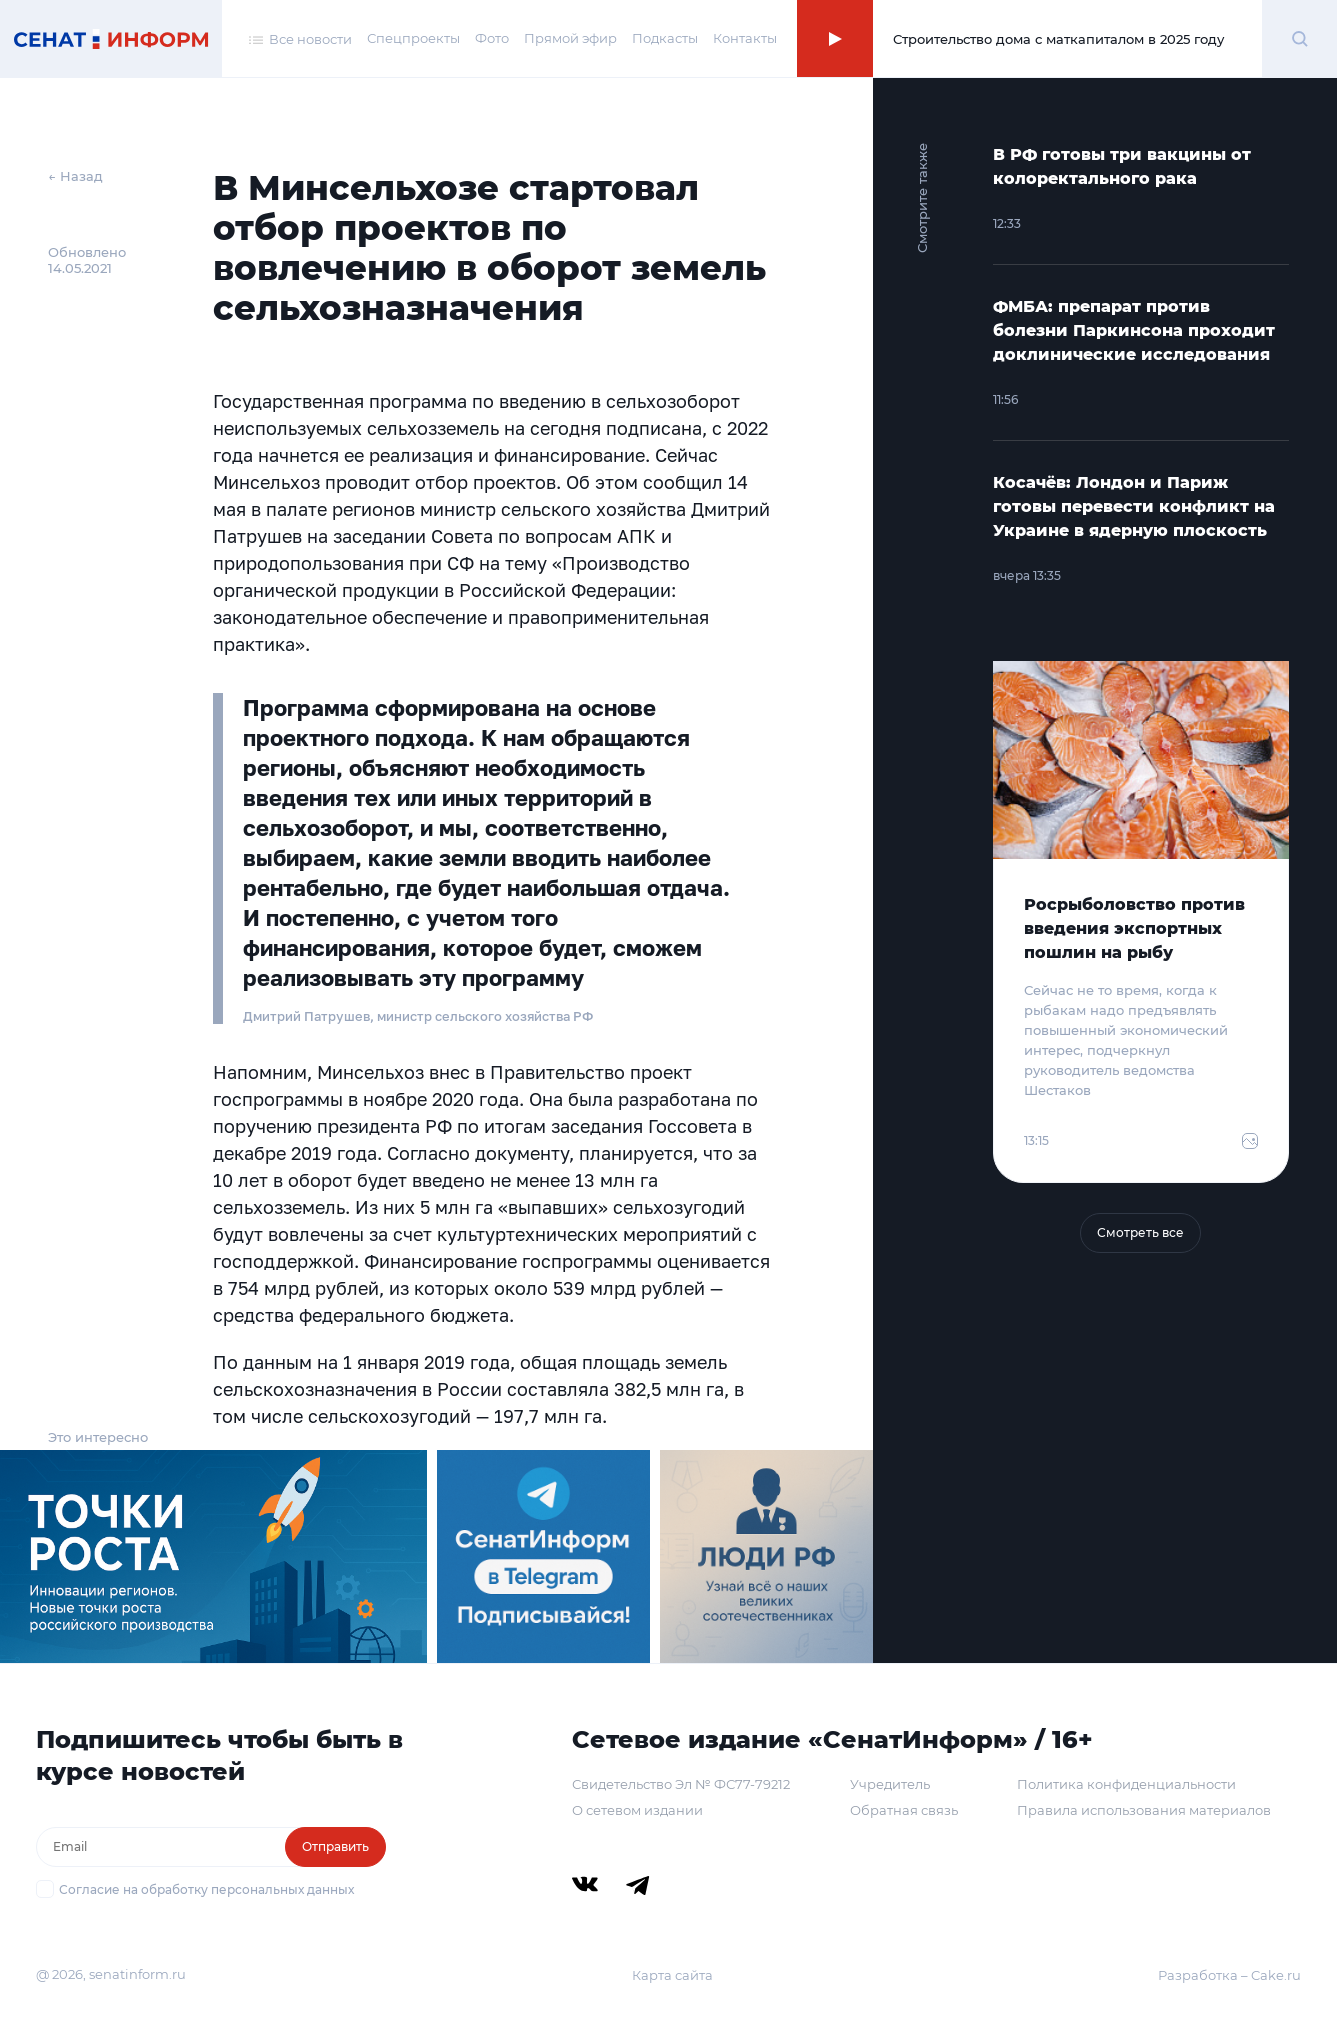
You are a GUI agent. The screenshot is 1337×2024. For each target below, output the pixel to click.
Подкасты (665, 38)
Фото (492, 38)
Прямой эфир (570, 38)
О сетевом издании (637, 1810)
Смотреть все (1140, 1232)
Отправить (335, 1846)
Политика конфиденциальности (1126, 1784)
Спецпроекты (413, 38)
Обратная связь (904, 1810)
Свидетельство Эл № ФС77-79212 (681, 1784)
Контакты (745, 38)
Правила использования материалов (1144, 1810)
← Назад (75, 176)
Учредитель (890, 1784)
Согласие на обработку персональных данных (206, 1889)
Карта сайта (672, 1975)
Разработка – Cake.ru (1229, 1975)
